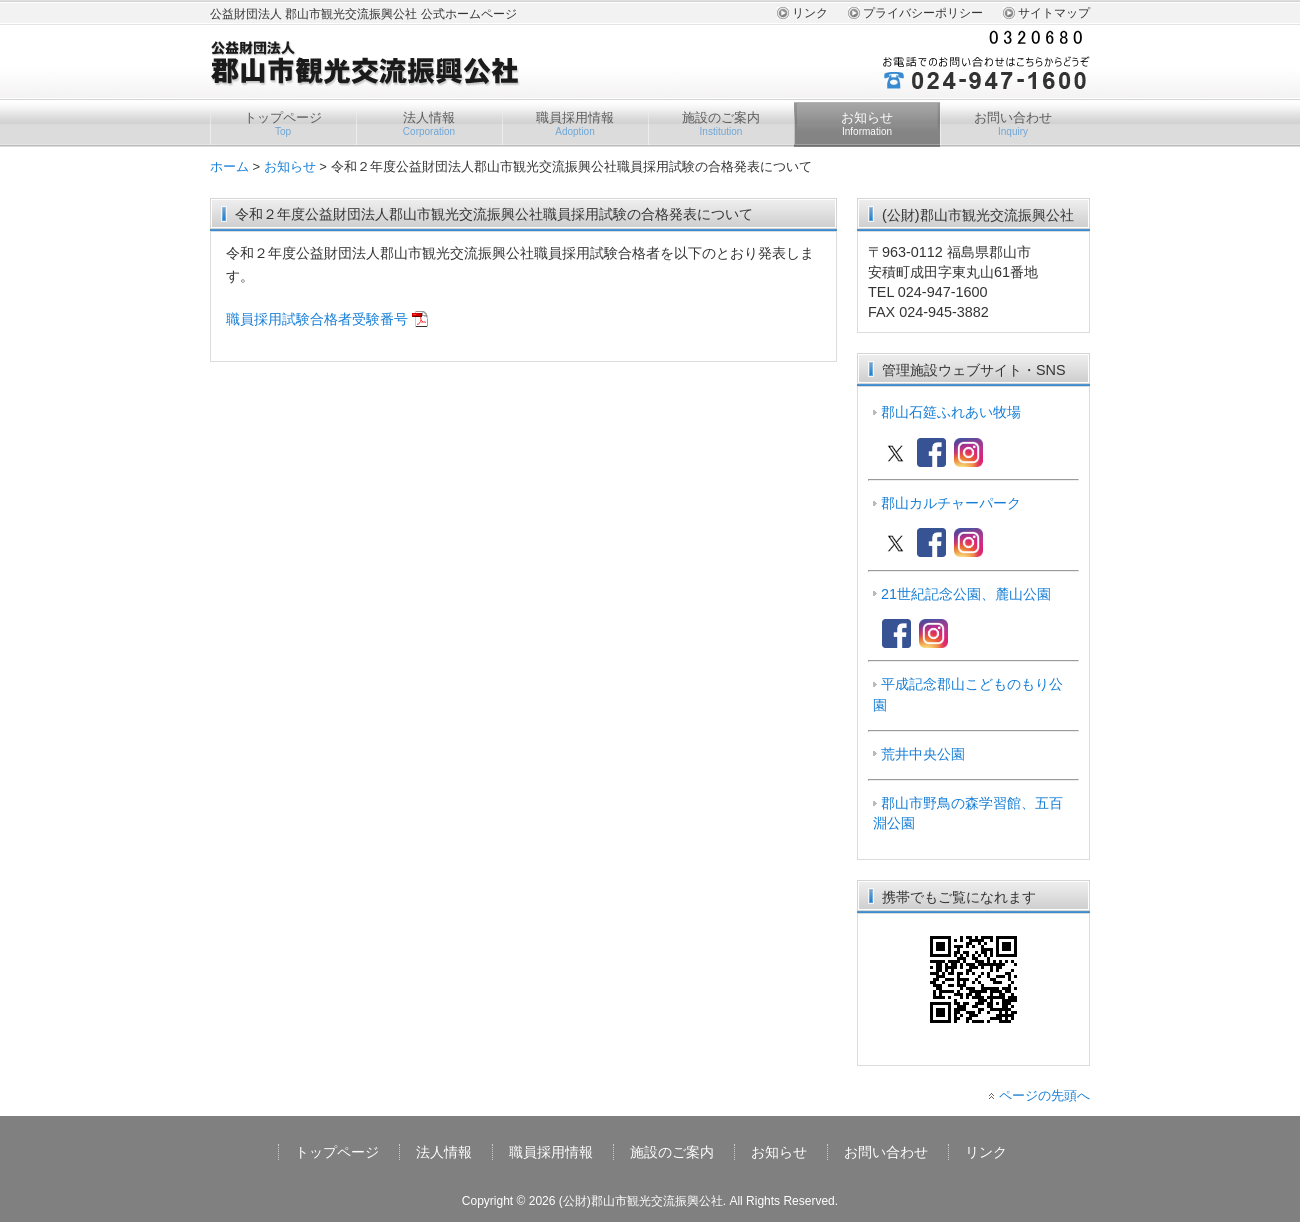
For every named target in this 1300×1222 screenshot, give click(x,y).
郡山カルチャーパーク (951, 503)
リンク (810, 13)
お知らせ (867, 124)
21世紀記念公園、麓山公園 (966, 594)
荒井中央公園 (923, 754)
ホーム (229, 166)
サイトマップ (1054, 13)
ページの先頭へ (1044, 1095)
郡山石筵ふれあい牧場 (951, 412)
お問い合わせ (1013, 124)
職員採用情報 (575, 124)
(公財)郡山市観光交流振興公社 (641, 1201)
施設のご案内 (721, 124)
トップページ (283, 124)
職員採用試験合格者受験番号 (317, 319)
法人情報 (429, 124)
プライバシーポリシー (923, 13)
